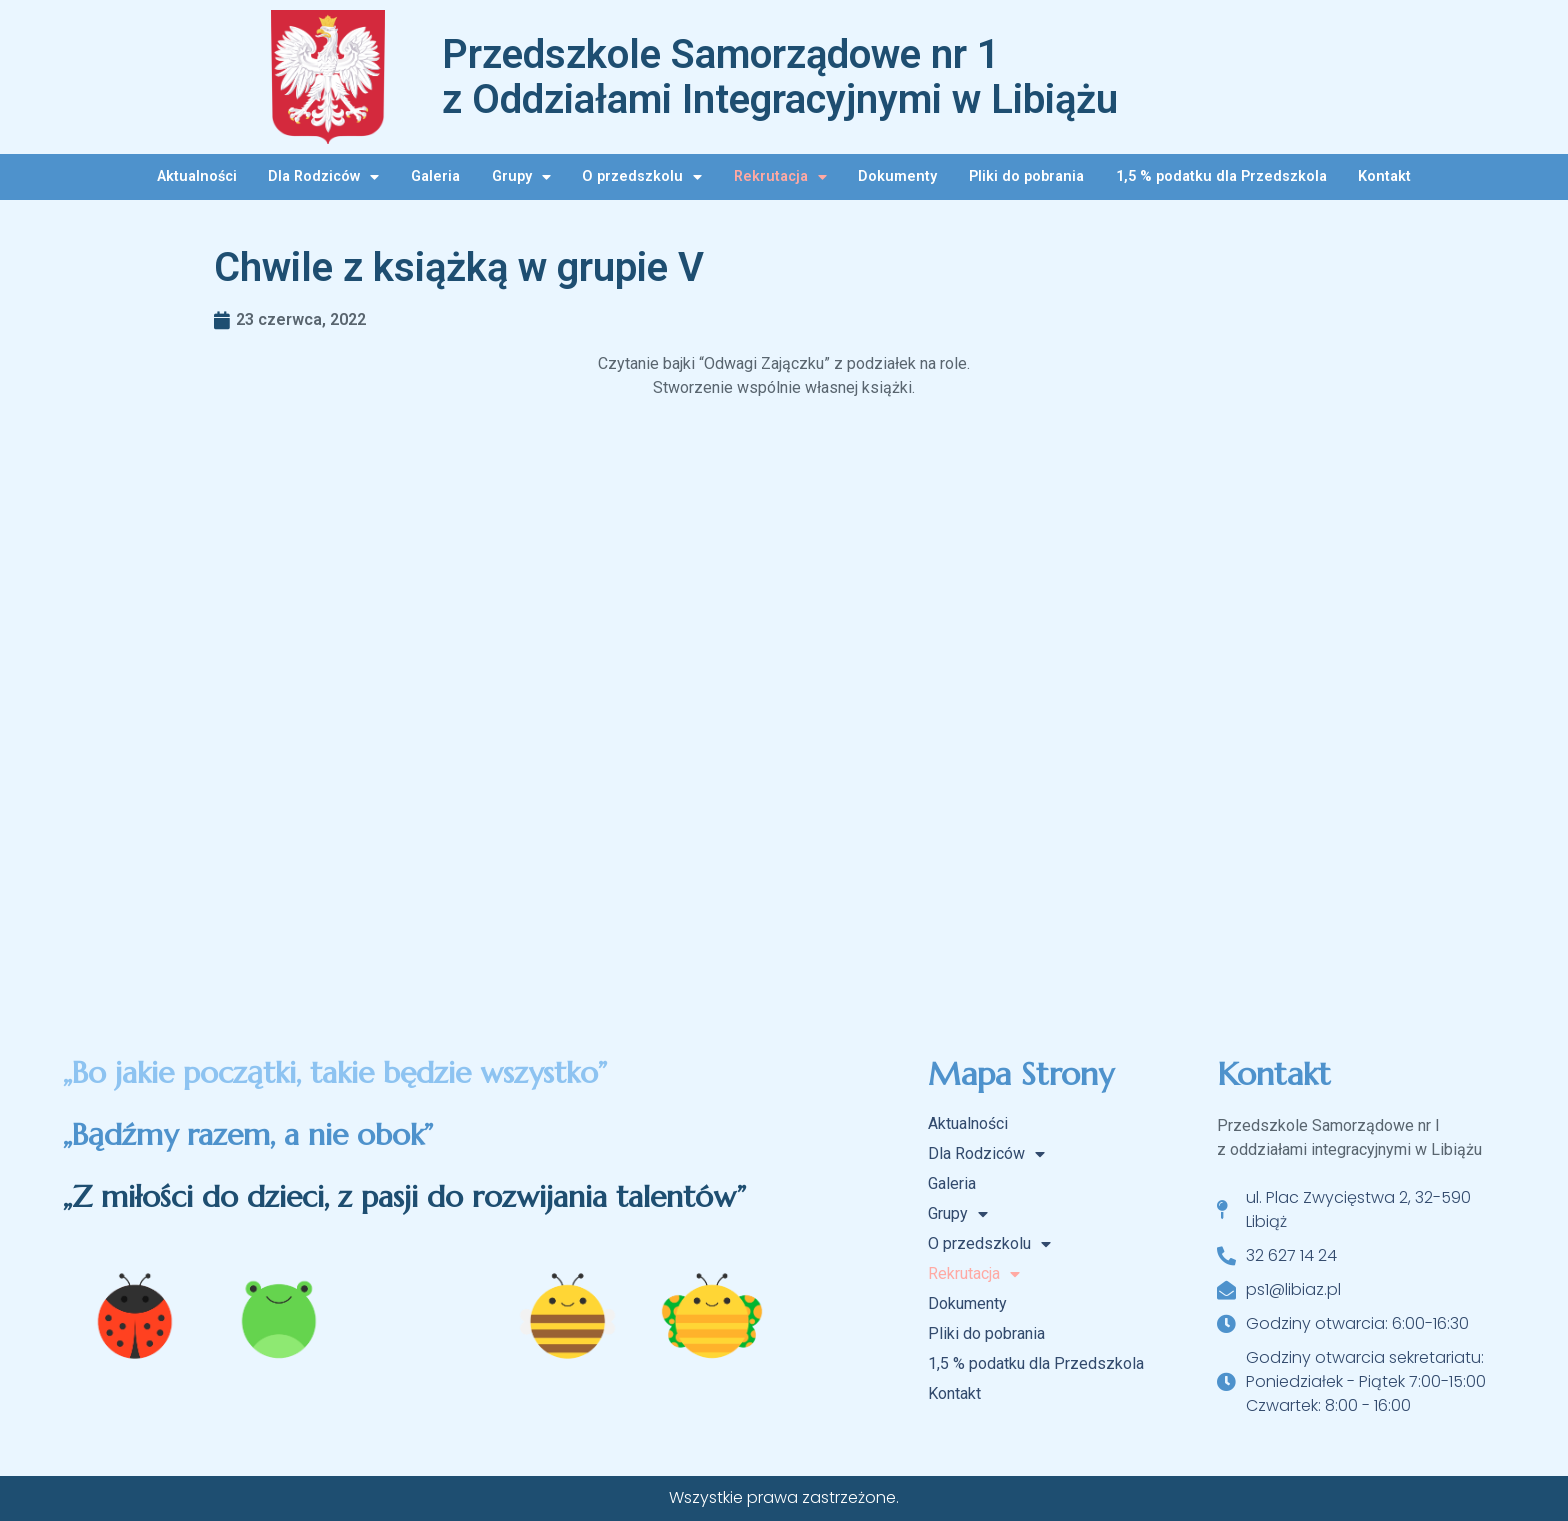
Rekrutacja (780, 177)
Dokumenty (897, 176)
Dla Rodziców (323, 177)
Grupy (521, 177)
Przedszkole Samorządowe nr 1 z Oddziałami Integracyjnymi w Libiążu (780, 77)
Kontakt (1384, 176)
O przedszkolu (642, 177)
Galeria (435, 176)
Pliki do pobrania (1026, 176)
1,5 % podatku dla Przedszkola (1221, 176)
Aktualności (197, 176)
